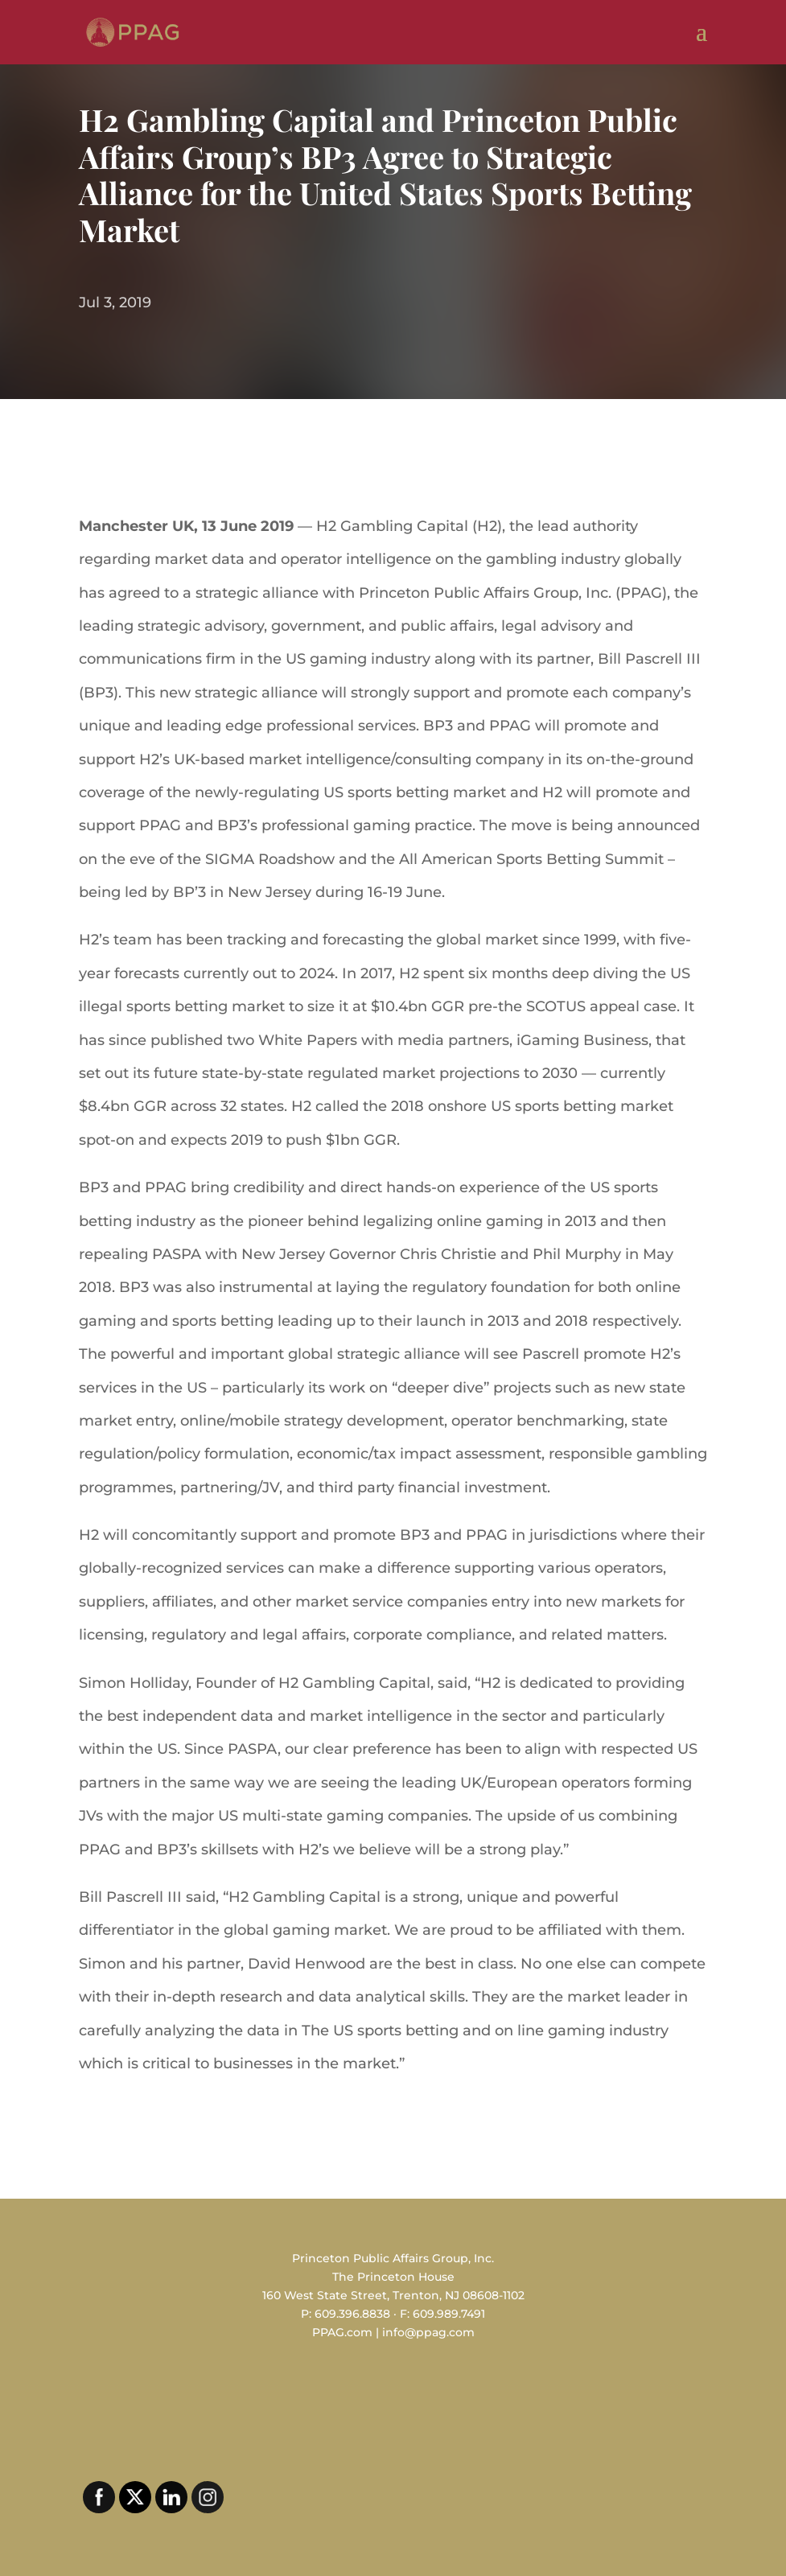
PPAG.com (342, 2332)
